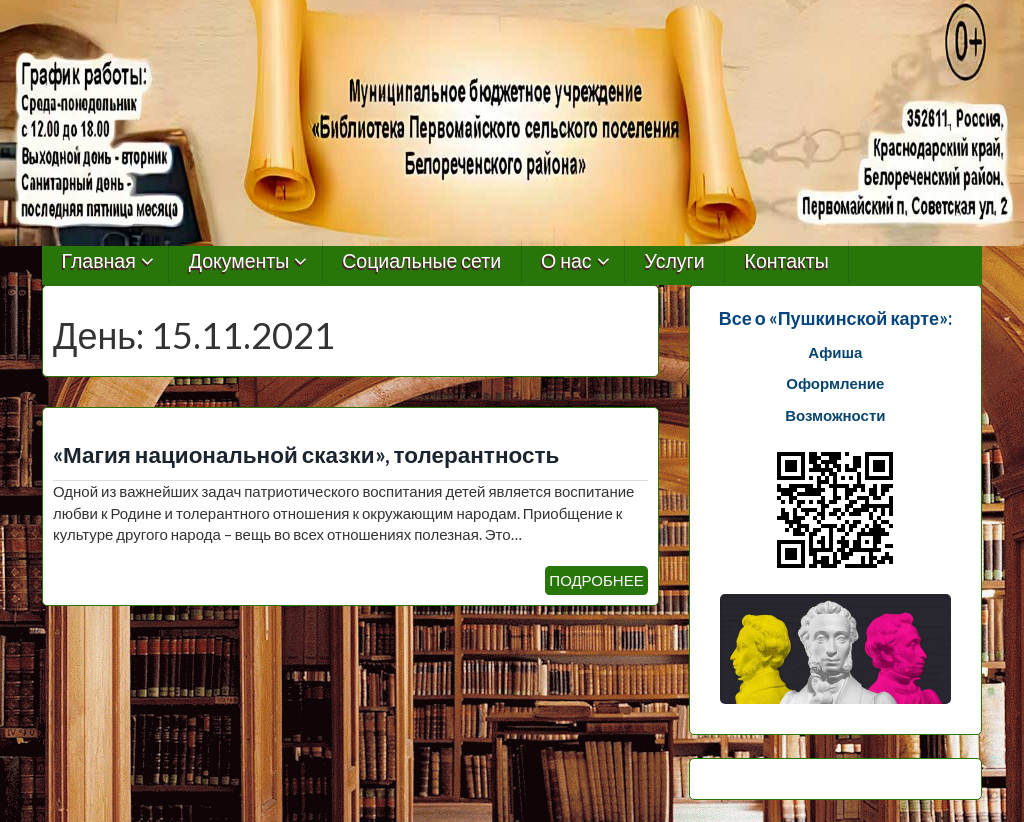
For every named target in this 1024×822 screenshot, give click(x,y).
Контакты (787, 261)
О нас (566, 261)
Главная (99, 261)
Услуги (675, 261)
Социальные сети (421, 261)
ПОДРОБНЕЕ (596, 580)
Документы (239, 261)
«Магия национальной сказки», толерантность (306, 454)
